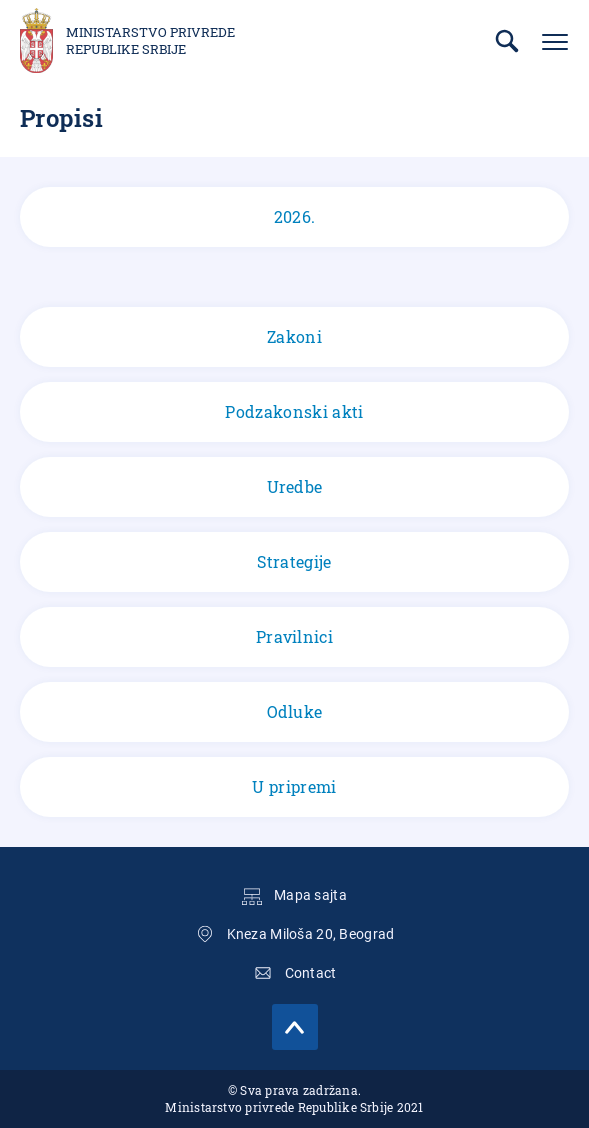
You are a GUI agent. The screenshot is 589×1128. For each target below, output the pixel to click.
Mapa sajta (310, 895)
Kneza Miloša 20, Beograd (311, 934)
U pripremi (294, 786)
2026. (294, 217)
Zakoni (294, 336)
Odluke (295, 711)
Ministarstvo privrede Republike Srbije (150, 41)
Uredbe (295, 486)
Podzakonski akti (294, 411)
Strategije (294, 561)
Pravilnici (294, 636)
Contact (311, 973)
